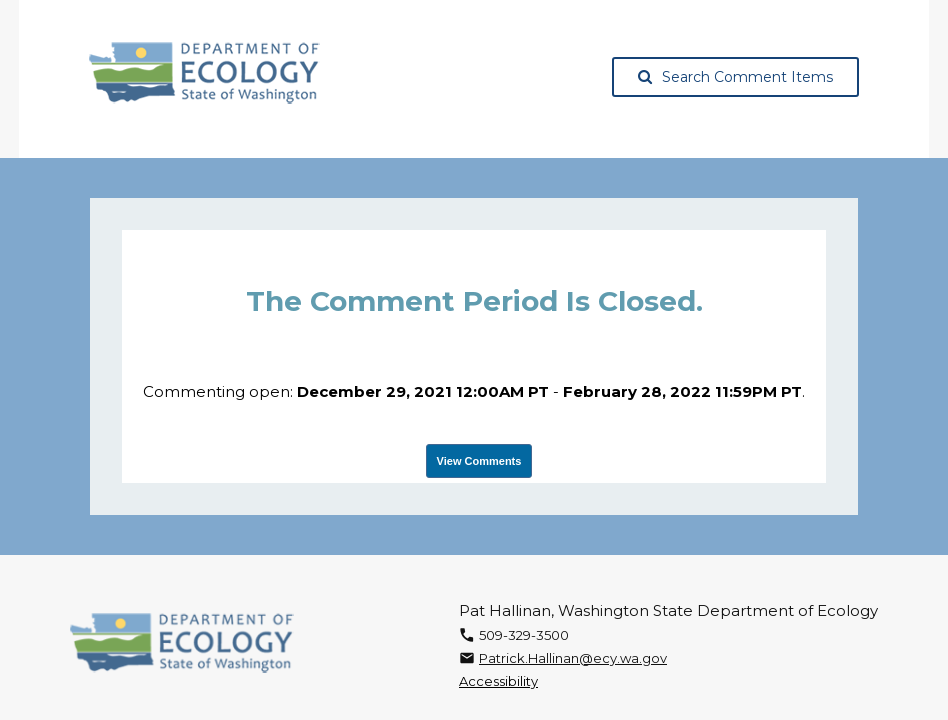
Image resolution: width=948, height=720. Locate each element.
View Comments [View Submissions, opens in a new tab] (479, 461)
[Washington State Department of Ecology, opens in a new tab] (204, 73)
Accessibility (498, 681)
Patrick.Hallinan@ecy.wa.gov (573, 658)
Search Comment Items (735, 77)
